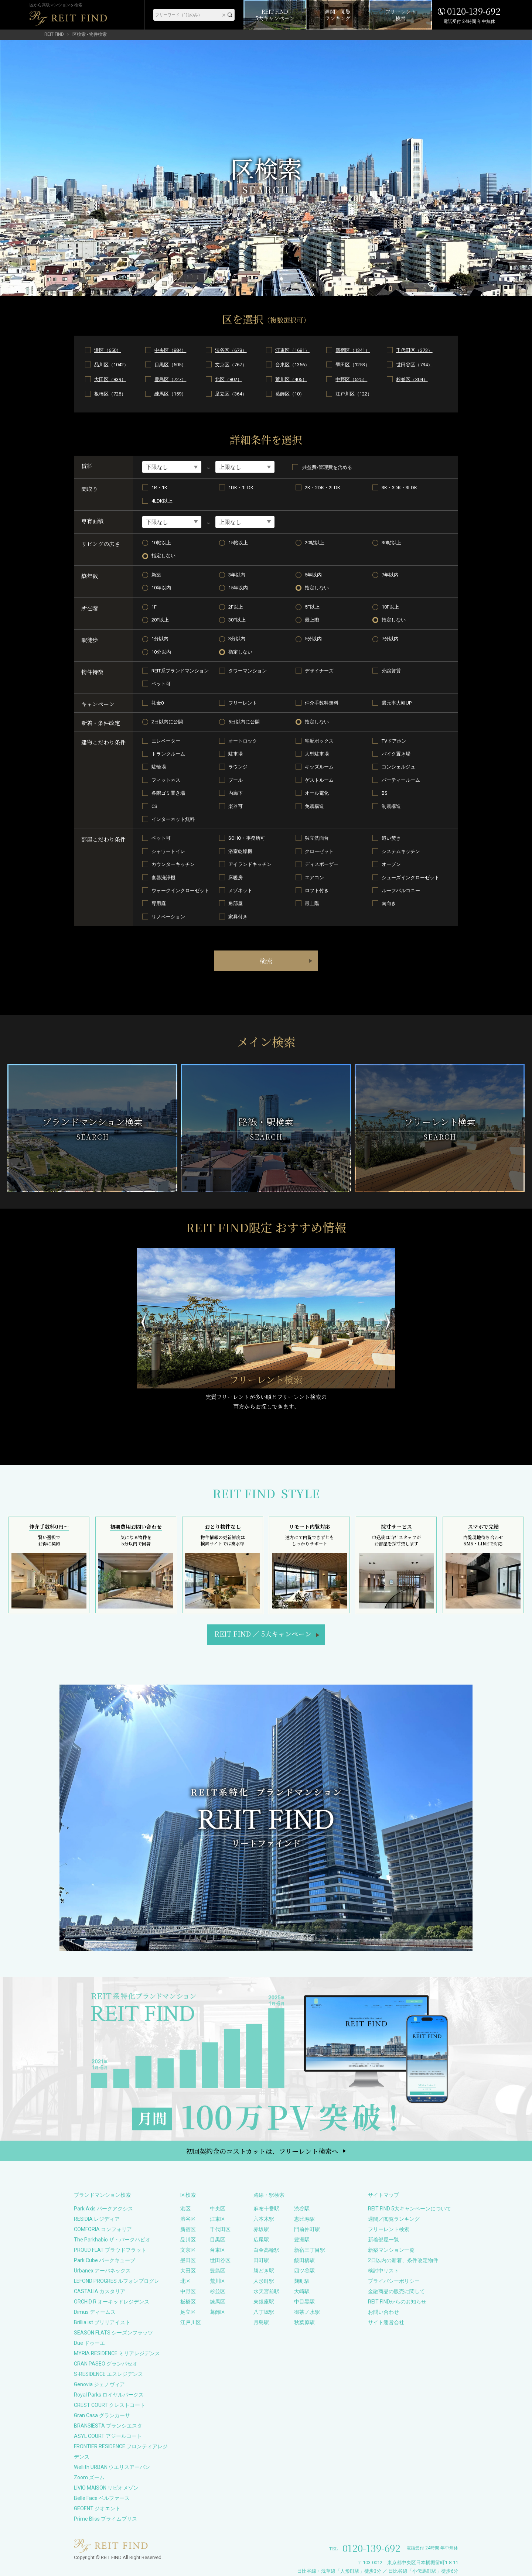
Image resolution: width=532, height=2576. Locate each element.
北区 (185, 2281)
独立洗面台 (317, 838)
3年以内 (236, 575)
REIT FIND (54, 34)
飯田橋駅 (304, 2260)
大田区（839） (110, 379)
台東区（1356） (292, 364)
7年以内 (390, 575)
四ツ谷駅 (304, 2271)
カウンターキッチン (173, 864)
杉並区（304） (412, 379)
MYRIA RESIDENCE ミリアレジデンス (117, 2353)
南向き (389, 903)
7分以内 (390, 638)
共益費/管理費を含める (322, 467)
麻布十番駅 (266, 2209)
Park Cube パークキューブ (104, 2260)
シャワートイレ (168, 851)
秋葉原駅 (304, 2322)
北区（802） (228, 379)
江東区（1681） (292, 350)
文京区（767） (231, 364)
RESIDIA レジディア (97, 2219)
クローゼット (319, 851)
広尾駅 (261, 2240)
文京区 (188, 2250)
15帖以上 (238, 542)
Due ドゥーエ (89, 2343)
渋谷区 (188, 2219)
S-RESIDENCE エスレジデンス (108, 2374)
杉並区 (217, 2291)
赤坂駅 (261, 2229)
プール (235, 780)
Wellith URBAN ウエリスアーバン (112, 2467)
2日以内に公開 (167, 721)
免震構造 (314, 806)
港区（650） (107, 350)
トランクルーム (168, 754)
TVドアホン (394, 741)
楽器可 (235, 806)
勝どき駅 (263, 2271)
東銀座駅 (263, 2302)
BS (385, 793)
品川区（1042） (111, 364)
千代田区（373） (414, 350)
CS (154, 806)
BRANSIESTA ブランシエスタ (108, 2426)
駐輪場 (158, 767)
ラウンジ (238, 767)
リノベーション (168, 916)
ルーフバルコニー (401, 890)
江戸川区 (190, 2322)
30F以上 (237, 620)
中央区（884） (170, 350)
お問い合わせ (383, 2312)
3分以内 (236, 638)
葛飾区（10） (289, 394)
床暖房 (235, 877)
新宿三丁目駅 (309, 2250)
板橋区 (188, 2302)
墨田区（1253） (352, 364)
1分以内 (159, 638)
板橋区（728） (110, 394)
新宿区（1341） (352, 350)
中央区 (217, 2209)
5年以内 (313, 575)
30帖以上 (391, 542)
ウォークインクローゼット (180, 890)
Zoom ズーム (89, 2477)
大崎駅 (302, 2291)
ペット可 (161, 683)
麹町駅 (302, 2281)
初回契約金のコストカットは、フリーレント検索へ (262, 2151)
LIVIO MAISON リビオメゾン (106, 2488)
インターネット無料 (173, 819)
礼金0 (157, 703)
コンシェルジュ (398, 767)
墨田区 (188, 2260)
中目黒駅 (304, 2302)
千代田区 (220, 2229)
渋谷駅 (302, 2209)
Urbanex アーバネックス (102, 2271)
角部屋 (235, 903)
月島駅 (261, 2322)
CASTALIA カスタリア (99, 2291)
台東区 (217, 2250)
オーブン (391, 864)
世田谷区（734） (414, 364)
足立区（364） (231, 394)
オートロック (242, 741)
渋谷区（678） (231, 350)
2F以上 (235, 607)
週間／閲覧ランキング (394, 2219)
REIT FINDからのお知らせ (397, 2302)
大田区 (188, 2271)
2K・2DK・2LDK (322, 487)
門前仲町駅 (307, 2229)
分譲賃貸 (391, 671)
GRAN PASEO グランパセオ (105, 2364)
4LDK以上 (162, 501)
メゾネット (240, 890)
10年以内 (161, 587)
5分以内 (313, 638)
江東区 (217, 2219)
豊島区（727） (170, 379)
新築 (156, 575)
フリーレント (242, 703)
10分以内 (161, 652)
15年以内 (238, 587)
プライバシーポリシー (394, 2281)
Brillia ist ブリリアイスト (102, 2322)
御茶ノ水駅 (307, 2312)
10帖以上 (161, 542)
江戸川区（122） (353, 394)
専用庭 (158, 903)
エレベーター (165, 741)
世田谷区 (220, 2260)
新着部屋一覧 (383, 2240)
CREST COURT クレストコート (109, 2405)
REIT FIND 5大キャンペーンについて (409, 2209)
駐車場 (235, 754)
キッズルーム (319, 767)
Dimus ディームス (95, 2312)
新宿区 (188, 2229)
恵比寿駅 (304, 2219)
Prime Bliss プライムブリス (105, 2519)
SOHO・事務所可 (246, 838)
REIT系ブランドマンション (180, 671)
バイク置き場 (396, 754)
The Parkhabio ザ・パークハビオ (112, 2240)
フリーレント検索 (388, 2229)
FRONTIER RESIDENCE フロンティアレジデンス (121, 2451)
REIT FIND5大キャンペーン (262, 1633)
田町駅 (261, 2260)
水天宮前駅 (266, 2291)
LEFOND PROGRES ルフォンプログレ (116, 2281)
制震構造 (391, 806)
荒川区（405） (291, 379)
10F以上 (390, 607)
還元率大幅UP (397, 703)
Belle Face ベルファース (102, 2498)
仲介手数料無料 (321, 703)
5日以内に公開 (244, 721)
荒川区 (217, 2281)
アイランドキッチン (250, 864)
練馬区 (217, 2302)
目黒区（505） (170, 364)
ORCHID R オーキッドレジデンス (111, 2302)
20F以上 (160, 620)
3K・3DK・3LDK (399, 487)
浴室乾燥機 (240, 851)
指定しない (163, 555)
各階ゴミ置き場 (168, 793)
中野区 (188, 2291)
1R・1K (159, 487)
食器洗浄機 (163, 877)
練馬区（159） (170, 394)
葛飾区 (217, 2312)
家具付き (238, 916)
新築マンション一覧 (391, 2250)
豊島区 (217, 2271)
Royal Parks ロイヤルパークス (109, 2395)
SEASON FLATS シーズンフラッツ (113, 2333)
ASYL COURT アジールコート (108, 2436)
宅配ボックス (319, 741)
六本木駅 (263, 2219)
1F (154, 607)
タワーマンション (247, 671)
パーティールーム (401, 780)
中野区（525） (351, 379)
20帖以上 (314, 542)
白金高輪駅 (266, 2250)
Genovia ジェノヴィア (99, 2384)
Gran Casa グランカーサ (102, 2415)
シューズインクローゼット (410, 877)
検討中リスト (383, 2271)
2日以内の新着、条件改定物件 (403, 2260)
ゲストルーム (319, 780)
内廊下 (235, 793)
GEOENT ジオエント (97, 2508)
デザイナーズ (319, 671)
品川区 (188, 2240)
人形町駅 (263, 2281)
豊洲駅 (302, 2240)
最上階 (312, 620)
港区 (185, 2209)
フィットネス (165, 780)
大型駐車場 (317, 754)
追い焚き (391, 838)
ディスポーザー (321, 864)
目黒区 (217, 2240)
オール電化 (317, 793)
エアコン (314, 877)
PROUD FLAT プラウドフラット (110, 2250)
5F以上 (312, 607)
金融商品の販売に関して (396, 2291)
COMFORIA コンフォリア (103, 2229)
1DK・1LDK (240, 487)
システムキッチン (401, 851)
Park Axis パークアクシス (103, 2209)
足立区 (188, 2312)
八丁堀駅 (263, 2312)
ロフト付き (317, 890)
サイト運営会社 (386, 2322)
